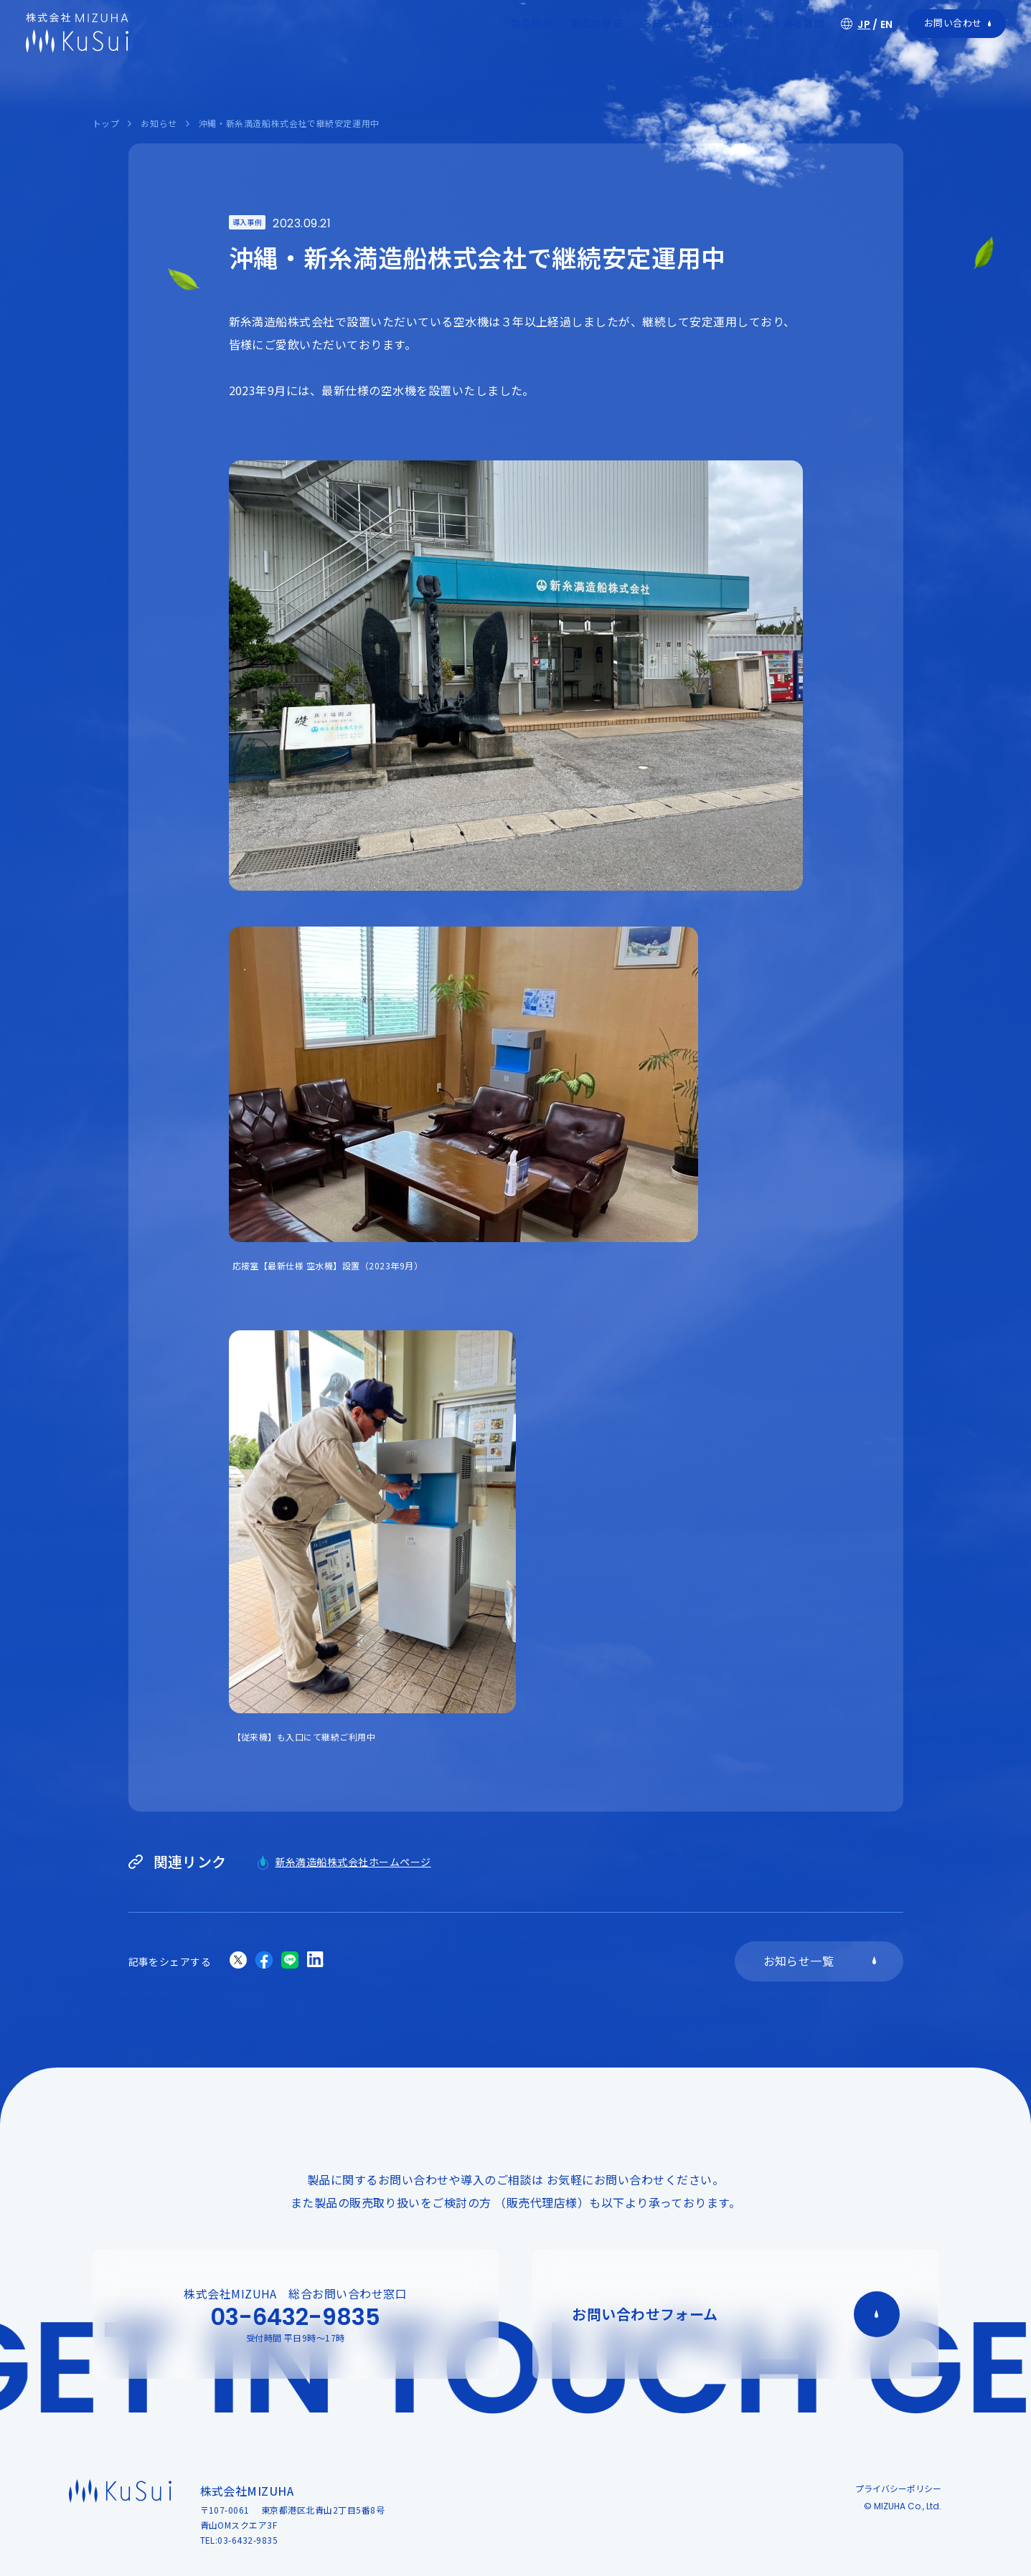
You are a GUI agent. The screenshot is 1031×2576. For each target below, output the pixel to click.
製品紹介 (531, 23)
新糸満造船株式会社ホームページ (353, 1862)
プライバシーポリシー (898, 2488)
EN (886, 24)
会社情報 (722, 23)
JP (863, 24)
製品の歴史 (597, 23)
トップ (106, 123)
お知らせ (662, 23)
